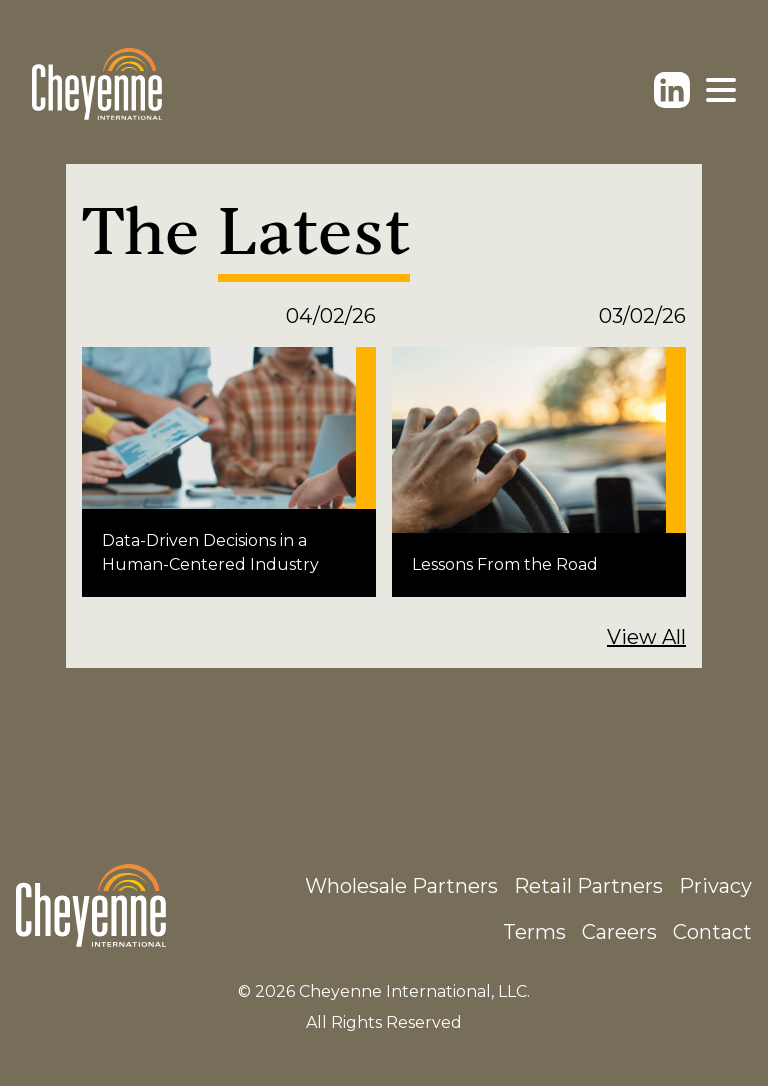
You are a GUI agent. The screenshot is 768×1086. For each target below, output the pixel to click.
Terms (534, 932)
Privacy (715, 886)
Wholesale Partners (401, 886)
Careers (619, 932)
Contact (712, 932)
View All (646, 637)
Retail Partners (588, 886)
